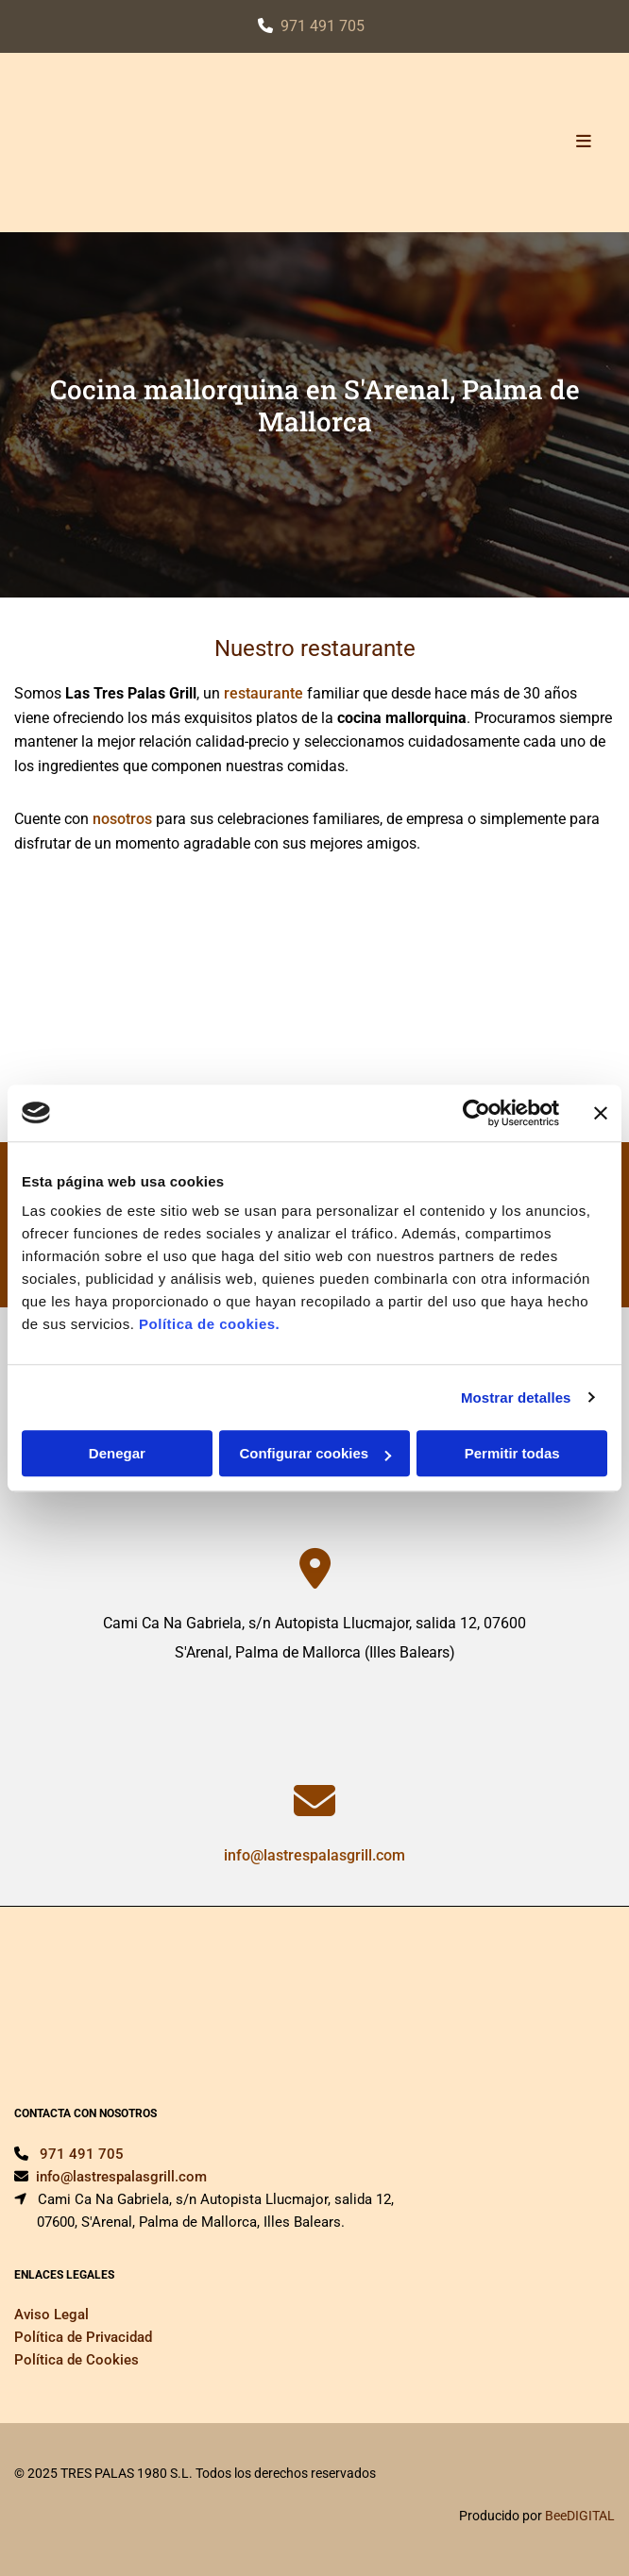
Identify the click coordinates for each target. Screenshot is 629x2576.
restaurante (263, 693)
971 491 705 (322, 26)
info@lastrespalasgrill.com (314, 1855)
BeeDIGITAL (580, 2515)
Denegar (117, 1453)
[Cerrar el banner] (600, 1113)
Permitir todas (512, 1453)
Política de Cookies (76, 2359)
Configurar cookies (315, 1453)
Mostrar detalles (516, 1397)
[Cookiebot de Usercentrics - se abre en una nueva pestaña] (476, 1113)
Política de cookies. (209, 1324)
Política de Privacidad (83, 2337)
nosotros (122, 819)
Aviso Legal (51, 2314)
